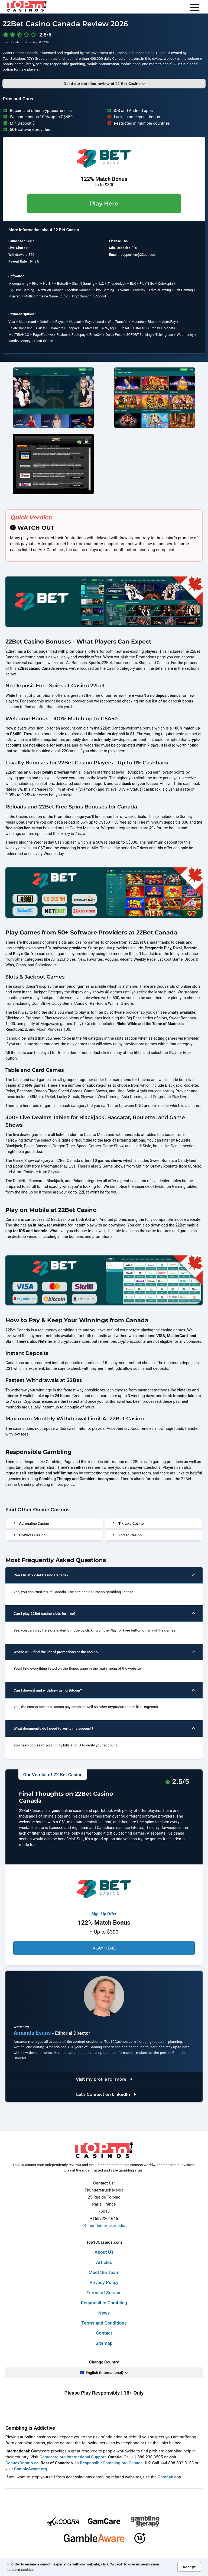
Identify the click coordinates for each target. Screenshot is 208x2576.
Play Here (104, 203)
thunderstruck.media (104, 2225)
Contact (104, 2333)
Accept (189, 2567)
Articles (104, 2262)
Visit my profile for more (104, 2079)
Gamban (165, 2477)
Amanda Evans (33, 2033)
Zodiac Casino (127, 1535)
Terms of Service (103, 2292)
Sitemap (103, 2343)
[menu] (194, 8)
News (104, 2313)
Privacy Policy (103, 2282)
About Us (104, 2252)
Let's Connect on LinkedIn (105, 2094)
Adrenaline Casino (31, 1523)
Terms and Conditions (103, 2323)
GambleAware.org (30, 2468)
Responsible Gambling (104, 2302)
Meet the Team (104, 2272)
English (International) (104, 2373)
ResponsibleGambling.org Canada (111, 2463)
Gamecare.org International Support (73, 2457)
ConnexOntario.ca (21, 2463)
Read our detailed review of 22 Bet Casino (104, 83)
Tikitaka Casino (128, 1523)
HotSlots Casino (30, 1535)
